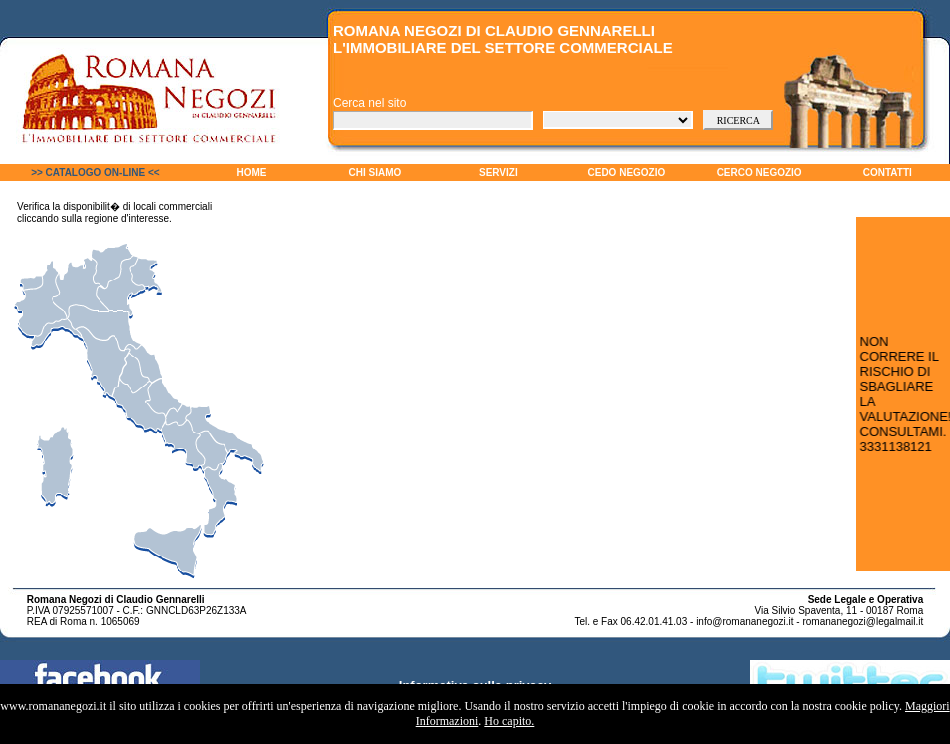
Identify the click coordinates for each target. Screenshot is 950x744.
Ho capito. (509, 721)
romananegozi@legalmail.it (862, 621)
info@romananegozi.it (744, 621)
